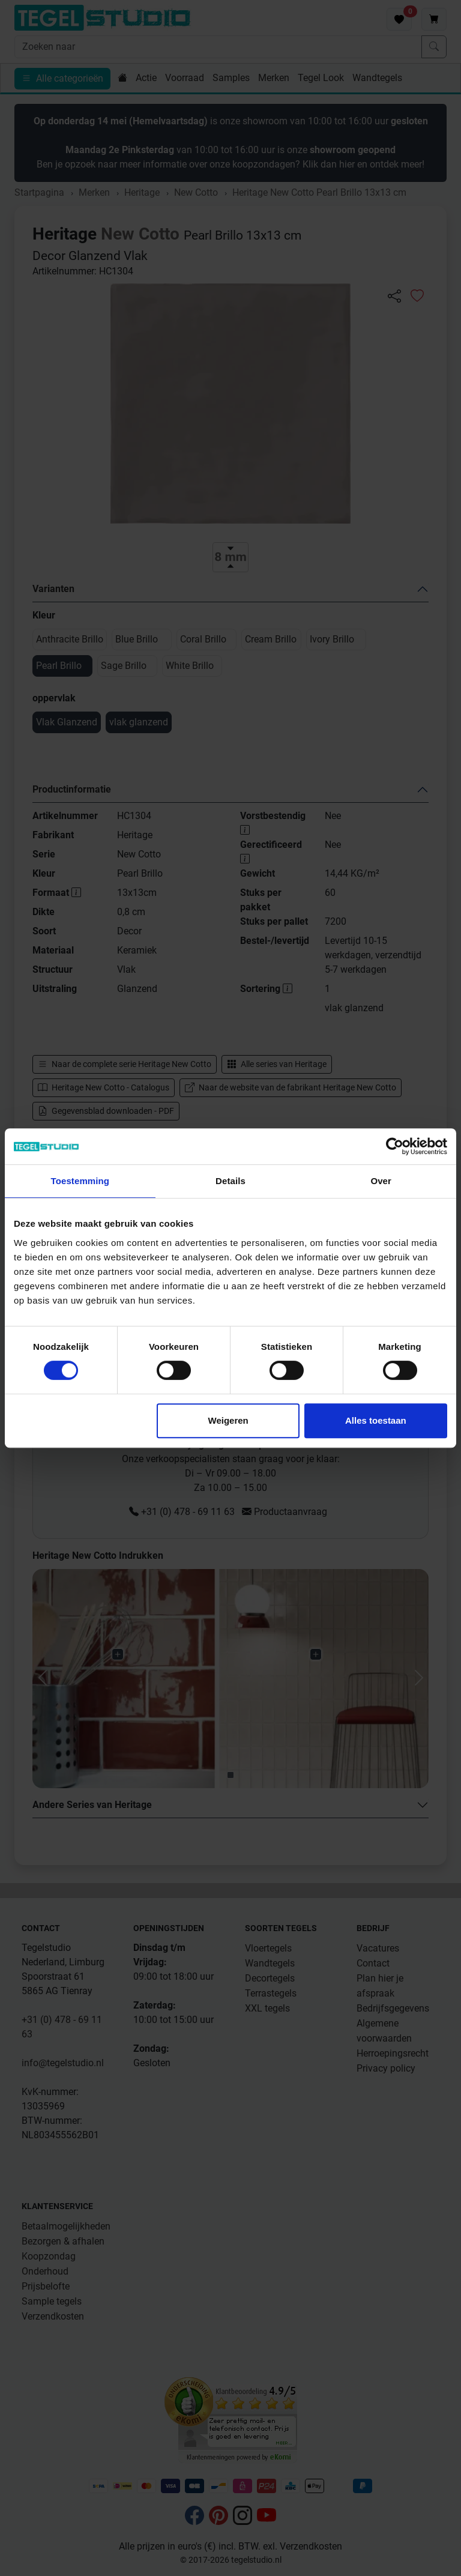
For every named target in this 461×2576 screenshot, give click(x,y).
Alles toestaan (375, 1420)
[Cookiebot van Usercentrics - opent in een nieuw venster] (394, 1146)
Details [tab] (230, 1181)
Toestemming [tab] (80, 1181)
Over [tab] (380, 1181)
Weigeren (228, 1420)
